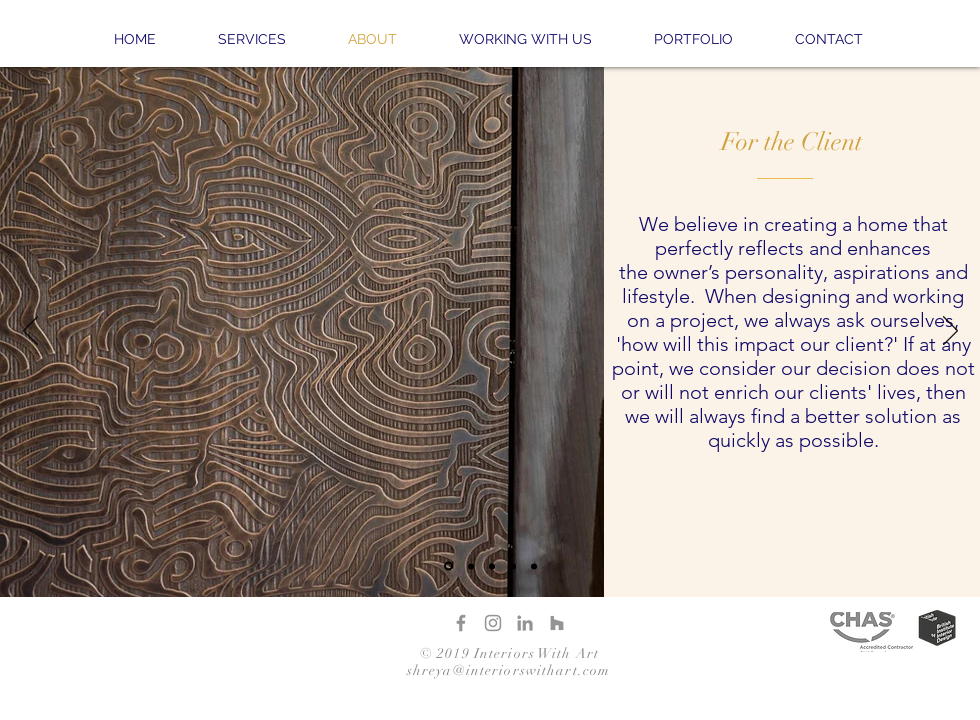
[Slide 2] (471, 566)
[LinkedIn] (525, 623)
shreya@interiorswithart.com (508, 670)
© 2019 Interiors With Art (509, 653)
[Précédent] (30, 332)
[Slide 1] (448, 566)
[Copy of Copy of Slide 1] (534, 566)
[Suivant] (950, 332)
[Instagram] (493, 623)
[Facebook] (461, 623)
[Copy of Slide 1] (513, 566)
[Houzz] (557, 623)
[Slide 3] (492, 566)
